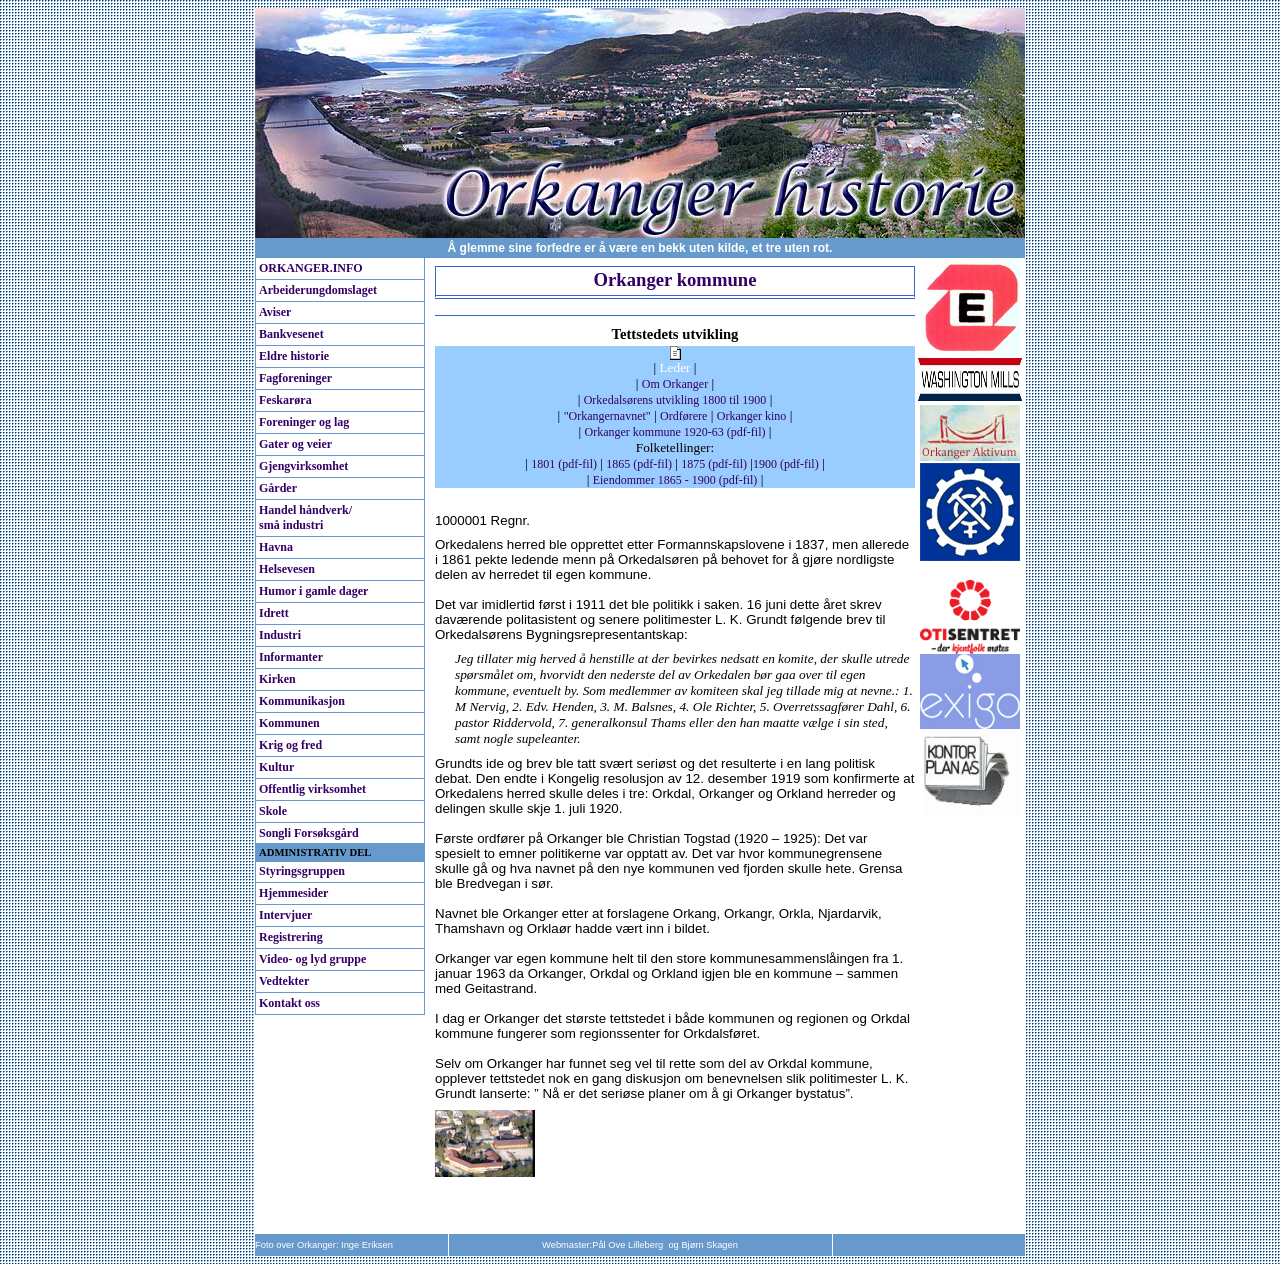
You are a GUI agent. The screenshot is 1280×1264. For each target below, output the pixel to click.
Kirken (277, 679)
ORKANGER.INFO (311, 268)
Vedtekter (284, 981)
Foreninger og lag (304, 422)
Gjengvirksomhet (303, 466)
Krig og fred (290, 745)
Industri (280, 635)
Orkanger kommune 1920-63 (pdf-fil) (675, 432)
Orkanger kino (752, 416)
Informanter (291, 657)
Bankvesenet (291, 334)
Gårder (278, 488)
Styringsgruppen (302, 871)
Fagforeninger (295, 378)
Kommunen (289, 723)
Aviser (275, 312)
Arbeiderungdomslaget (318, 290)
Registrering (291, 937)
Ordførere (683, 416)
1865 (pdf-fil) (639, 464)
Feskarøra (285, 400)
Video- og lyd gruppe (312, 959)
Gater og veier (295, 444)
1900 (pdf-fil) (786, 464)
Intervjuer (285, 915)
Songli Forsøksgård (309, 833)
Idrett (274, 613)
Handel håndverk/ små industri (305, 517)
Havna (276, 547)
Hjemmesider (293, 893)
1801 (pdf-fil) (564, 464)
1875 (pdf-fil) (714, 464)
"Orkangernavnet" (607, 416)
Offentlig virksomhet (312, 789)
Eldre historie (294, 356)
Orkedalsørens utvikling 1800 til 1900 (675, 400)
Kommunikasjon (302, 701)
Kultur (276, 767)
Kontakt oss (289, 1003)
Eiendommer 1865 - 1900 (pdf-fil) (675, 480)
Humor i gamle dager (313, 591)
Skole (273, 811)
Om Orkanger (675, 384)
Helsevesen (287, 569)
